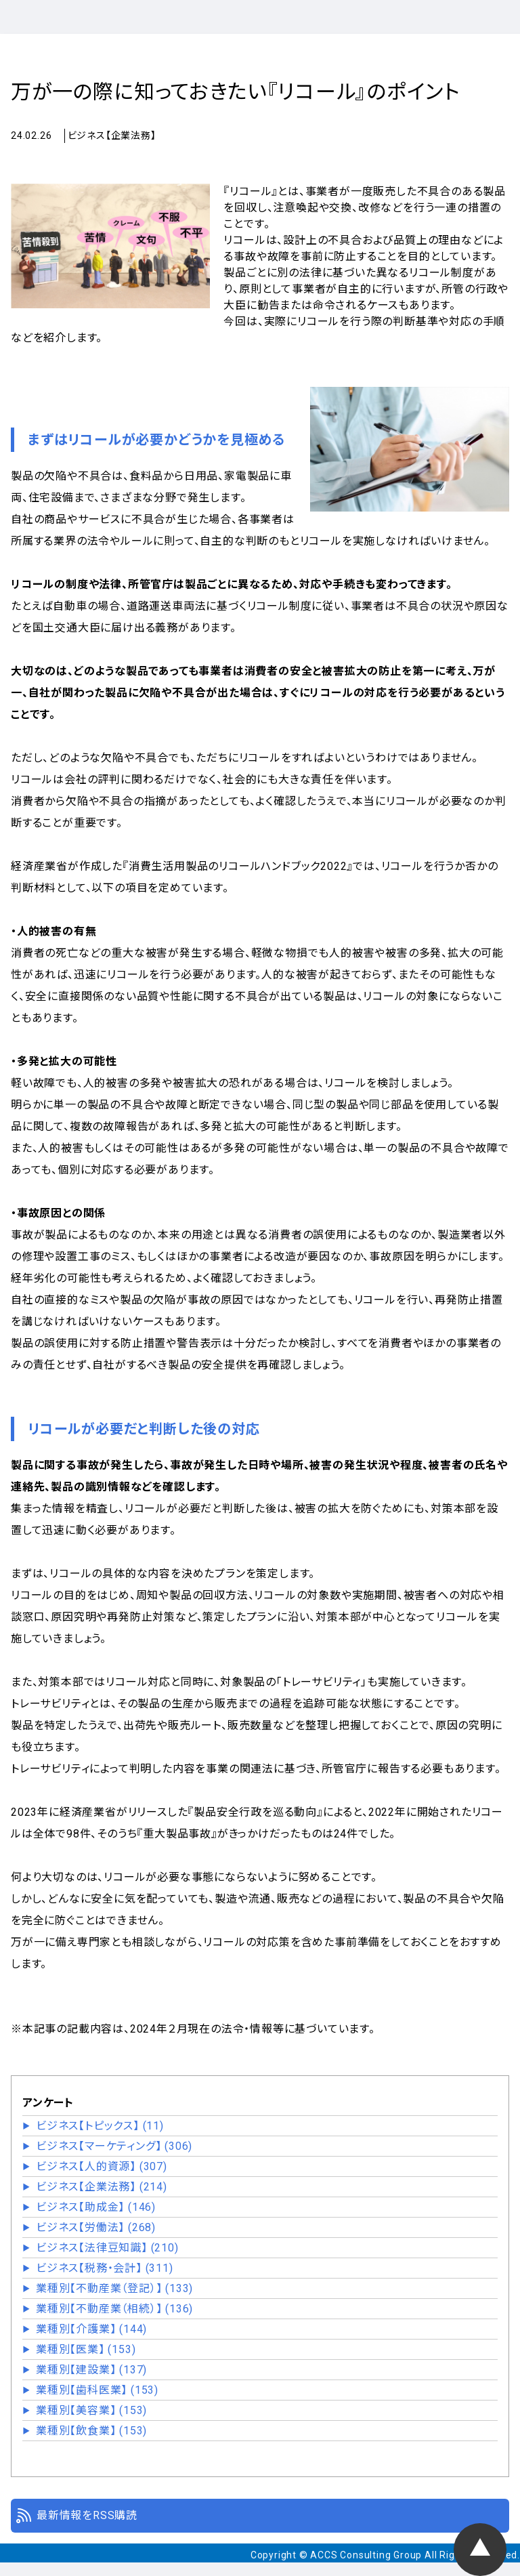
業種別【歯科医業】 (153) (97, 2390)
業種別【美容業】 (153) (91, 2410)
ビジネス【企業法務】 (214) (101, 2186)
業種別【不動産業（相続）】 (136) (114, 2308)
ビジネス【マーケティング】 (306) (114, 2146)
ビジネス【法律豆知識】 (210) (107, 2247)
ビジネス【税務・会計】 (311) (104, 2268)
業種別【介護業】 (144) (91, 2329)
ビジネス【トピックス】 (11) (100, 2125)
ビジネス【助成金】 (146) (96, 2207)
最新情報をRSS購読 (87, 2515)
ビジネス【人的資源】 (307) (101, 2166)
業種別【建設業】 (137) (91, 2369)
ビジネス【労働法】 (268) (96, 2227)
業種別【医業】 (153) (85, 2349)
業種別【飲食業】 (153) (91, 2430)
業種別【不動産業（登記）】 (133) (114, 2288)
